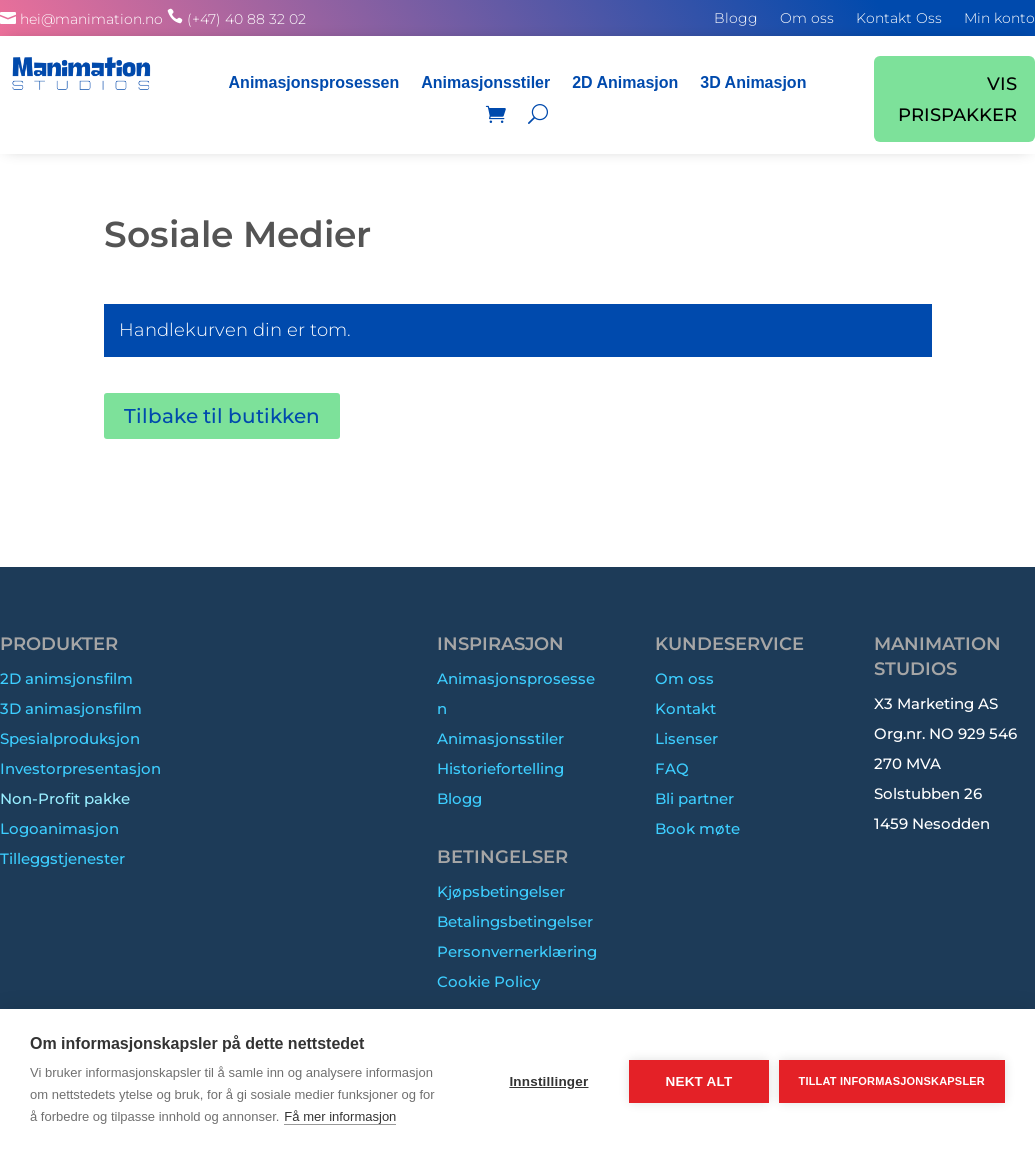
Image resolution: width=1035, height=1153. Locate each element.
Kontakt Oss (899, 19)
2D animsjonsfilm (66, 678)
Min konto (999, 19)
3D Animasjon (753, 82)
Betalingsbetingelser (515, 921)
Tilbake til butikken (222, 416)
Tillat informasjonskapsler (892, 1081)
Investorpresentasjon (80, 768)
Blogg (736, 19)
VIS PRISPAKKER (957, 99)
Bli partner (694, 798)
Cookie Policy (488, 981)
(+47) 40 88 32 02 (246, 19)
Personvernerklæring (517, 951)
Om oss (807, 19)
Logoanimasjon (59, 828)
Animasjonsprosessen (314, 82)
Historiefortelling (500, 768)
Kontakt (685, 708)
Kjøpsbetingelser (501, 891)
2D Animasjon (625, 82)
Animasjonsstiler (485, 82)
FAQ (672, 768)
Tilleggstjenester (62, 858)
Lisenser (686, 738)
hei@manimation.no (91, 19)
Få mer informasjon (340, 1116)
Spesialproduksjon (70, 738)
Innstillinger (548, 1081)
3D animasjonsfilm (71, 708)
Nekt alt (698, 1081)
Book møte (697, 828)
